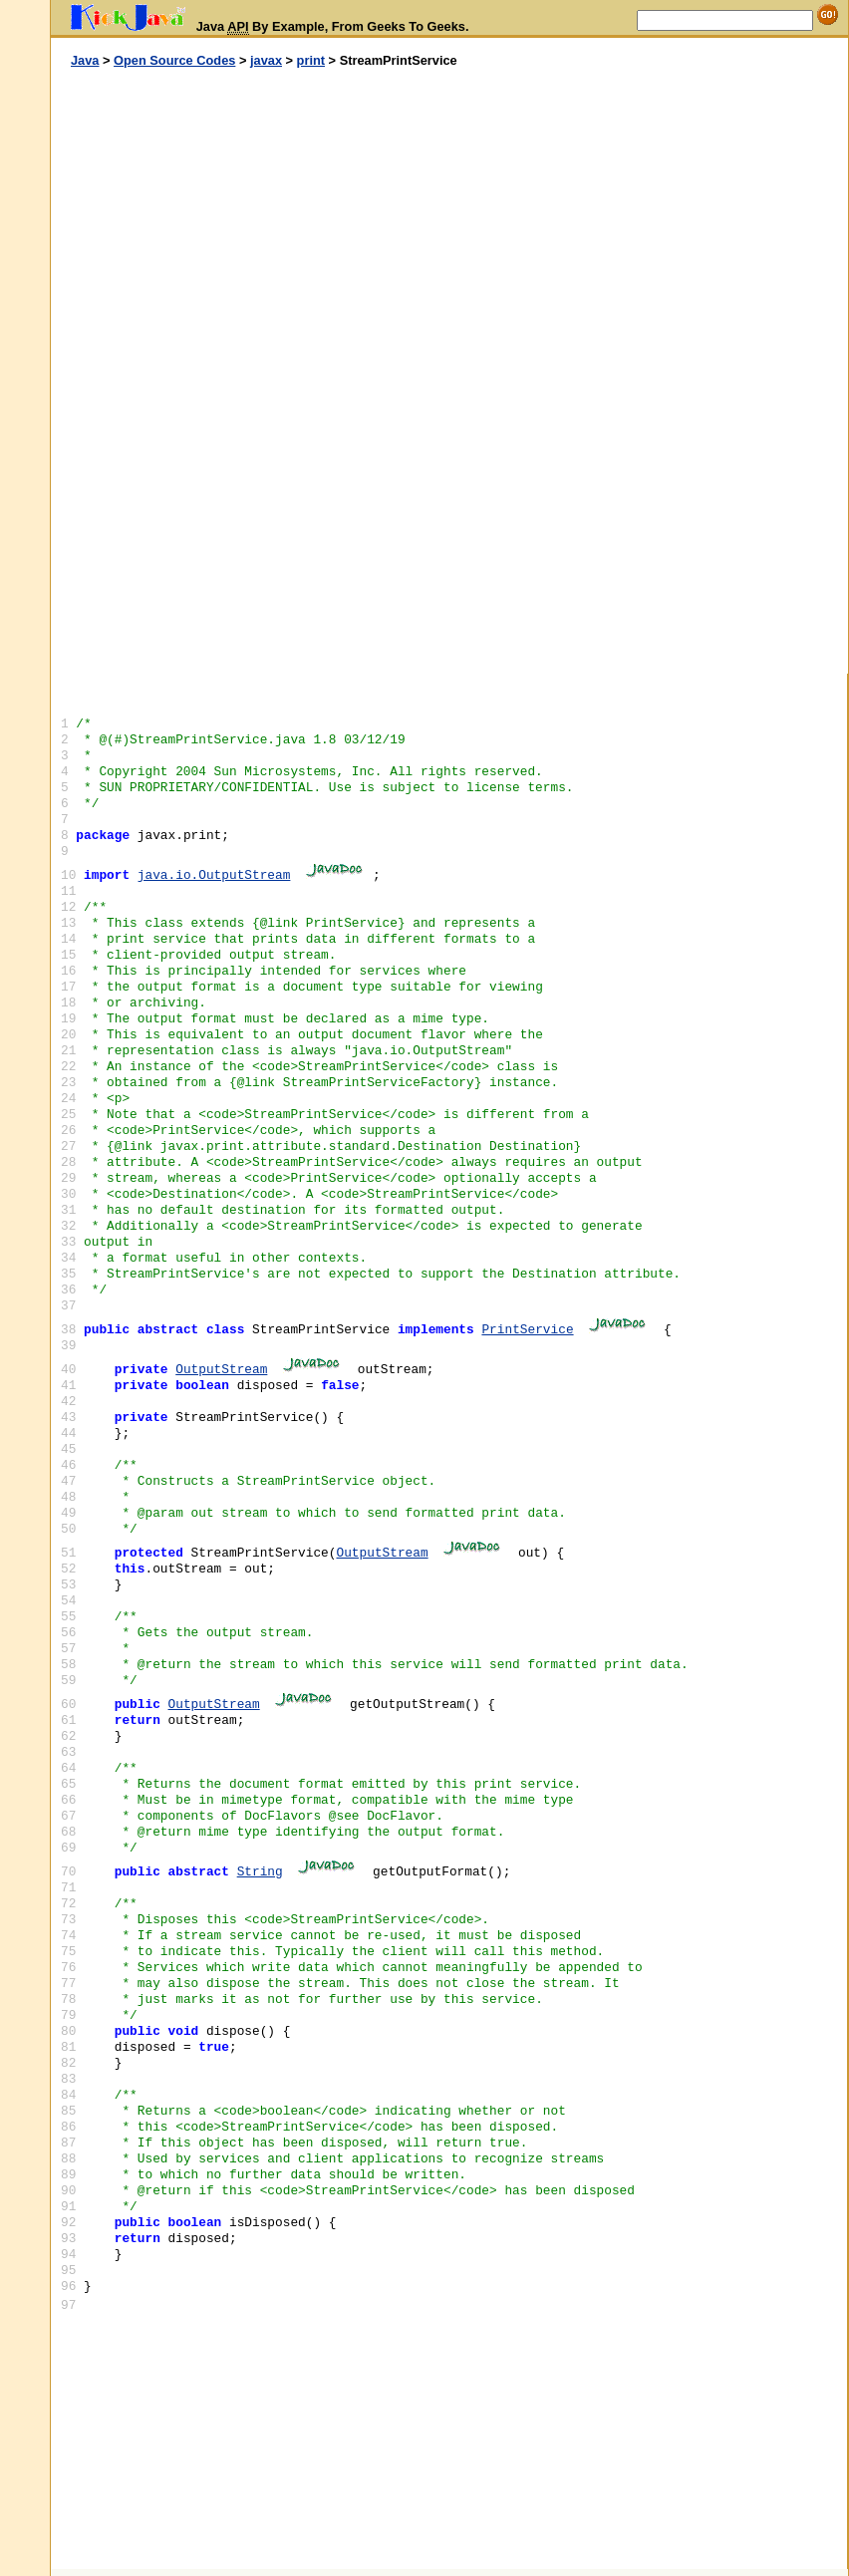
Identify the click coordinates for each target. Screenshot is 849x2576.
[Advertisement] (250, 371)
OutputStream (221, 1369)
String (260, 1871)
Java (85, 60)
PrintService (527, 1329)
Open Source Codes (174, 60)
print (311, 60)
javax (266, 60)
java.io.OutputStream (214, 875)
